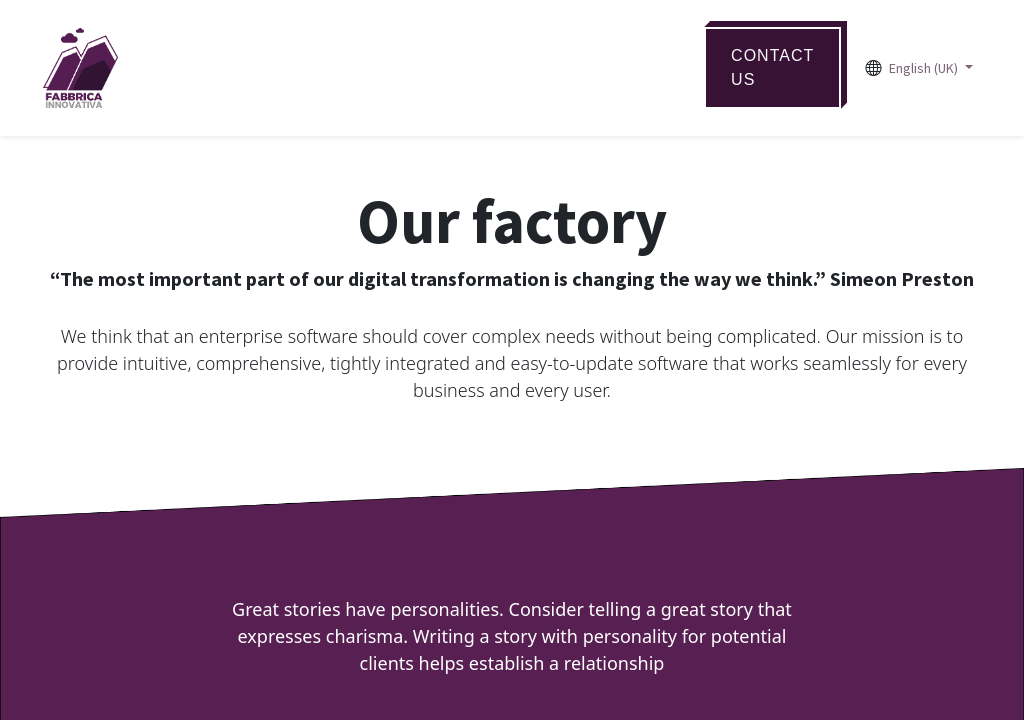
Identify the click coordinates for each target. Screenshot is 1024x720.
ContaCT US (772, 67)
